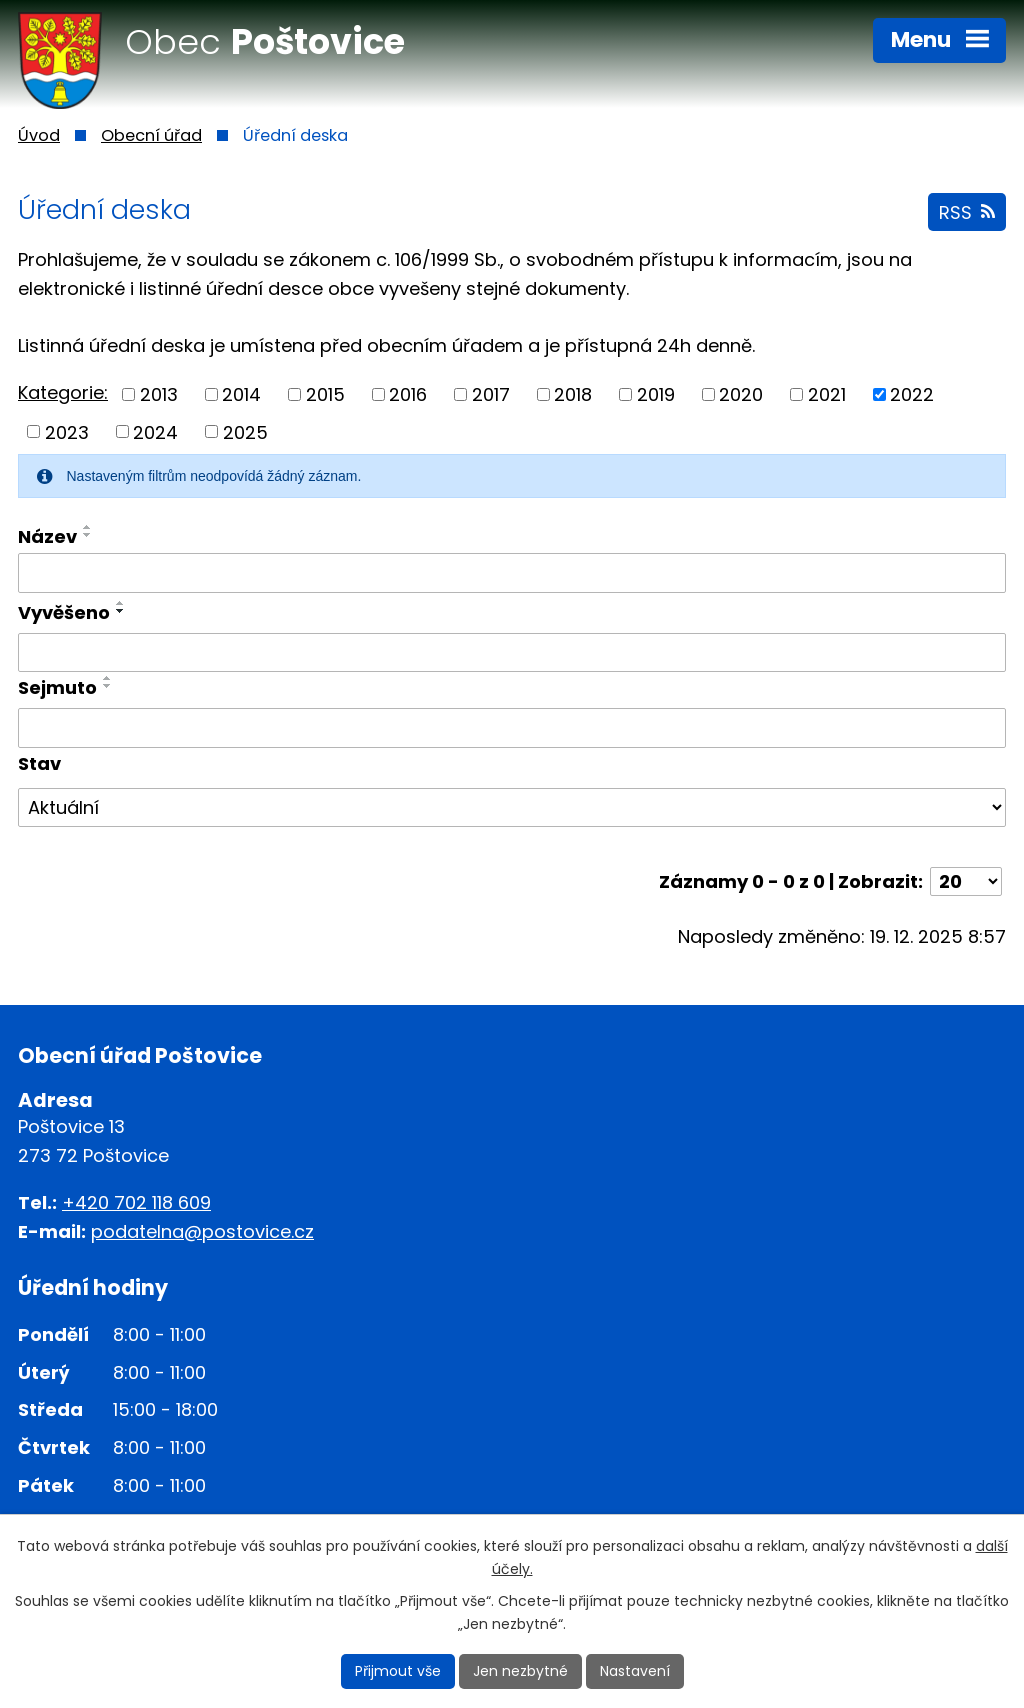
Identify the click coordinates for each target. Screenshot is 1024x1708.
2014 (241, 394)
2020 (741, 394)
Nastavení (635, 1671)
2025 (245, 431)
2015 (325, 394)
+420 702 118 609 (136, 1202)
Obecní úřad (151, 135)
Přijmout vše (398, 1671)
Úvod (39, 135)
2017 (491, 394)
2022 (912, 394)
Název (47, 536)
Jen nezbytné (520, 1671)
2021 (827, 394)
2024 (155, 431)
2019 (656, 394)
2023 (67, 431)
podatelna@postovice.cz (202, 1231)
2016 (408, 394)
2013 (159, 394)
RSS (967, 212)
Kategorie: (63, 392)
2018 (573, 394)
